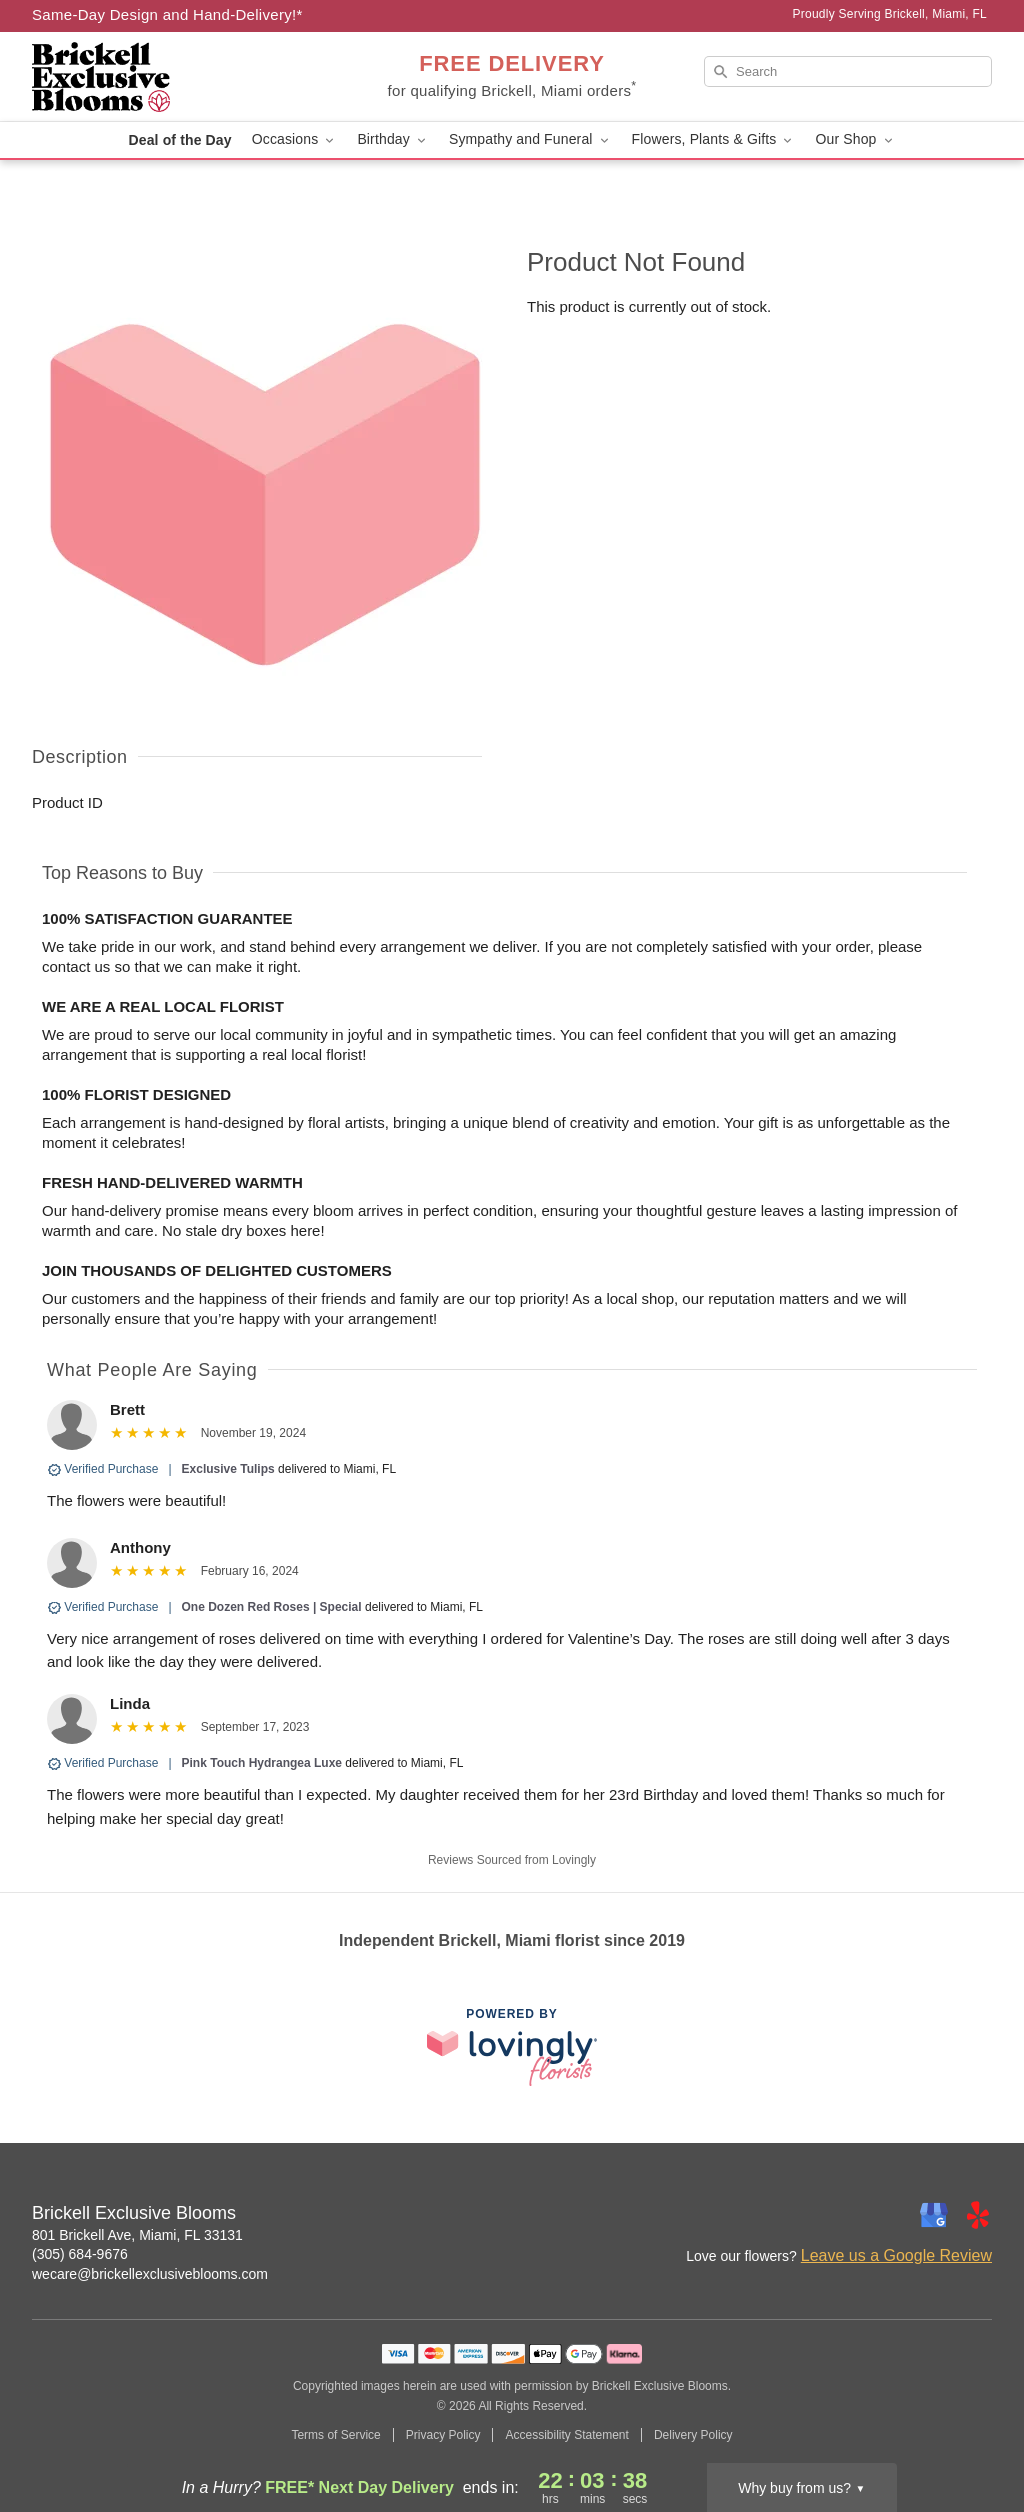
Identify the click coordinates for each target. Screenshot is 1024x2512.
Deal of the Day (179, 140)
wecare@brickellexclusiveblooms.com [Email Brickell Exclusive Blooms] (150, 2274)
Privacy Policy (443, 2435)
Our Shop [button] (855, 139)
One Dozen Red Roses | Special (272, 1607)
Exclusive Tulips (228, 1469)
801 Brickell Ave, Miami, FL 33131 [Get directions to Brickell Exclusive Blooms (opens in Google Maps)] (137, 2235)
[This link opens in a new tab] (512, 2046)
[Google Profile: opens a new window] (934, 2215)
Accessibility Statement (566, 2435)
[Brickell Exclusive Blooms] (176, 77)
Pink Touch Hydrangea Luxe (262, 1763)
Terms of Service (335, 2435)
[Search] (848, 71)
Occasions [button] (295, 139)
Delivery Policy (693, 2435)
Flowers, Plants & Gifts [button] (714, 139)
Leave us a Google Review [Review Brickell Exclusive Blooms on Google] (896, 2255)
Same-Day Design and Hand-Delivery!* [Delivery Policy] (167, 14)
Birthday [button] (393, 139)
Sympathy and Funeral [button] (530, 139)
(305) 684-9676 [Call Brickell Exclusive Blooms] (80, 2254)
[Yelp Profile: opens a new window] (978, 2215)
